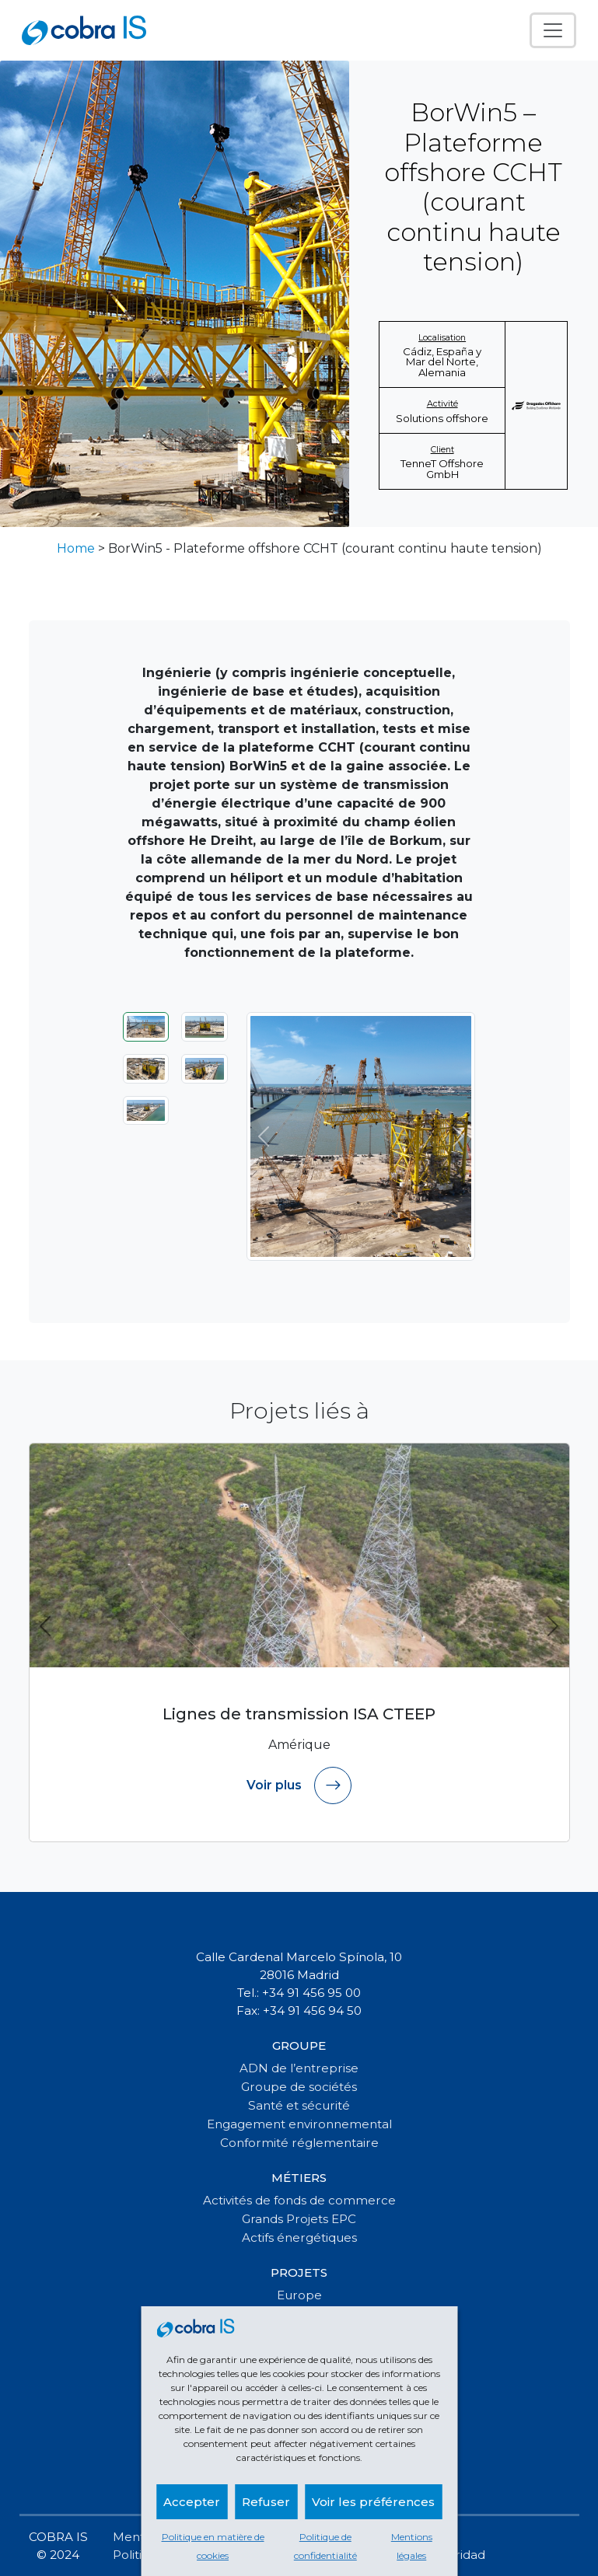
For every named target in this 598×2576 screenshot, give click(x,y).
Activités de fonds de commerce (299, 2200)
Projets (299, 2272)
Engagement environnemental (299, 2124)
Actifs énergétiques (299, 2237)
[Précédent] (264, 1136)
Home (76, 548)
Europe (299, 2295)
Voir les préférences (373, 2501)
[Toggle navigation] (553, 30)
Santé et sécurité (299, 2105)
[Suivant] (458, 1136)
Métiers (299, 2177)
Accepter (191, 2501)
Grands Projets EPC (299, 2218)
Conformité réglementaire (299, 2142)
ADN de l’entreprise (299, 2068)
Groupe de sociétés (299, 2086)
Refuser (266, 2501)
